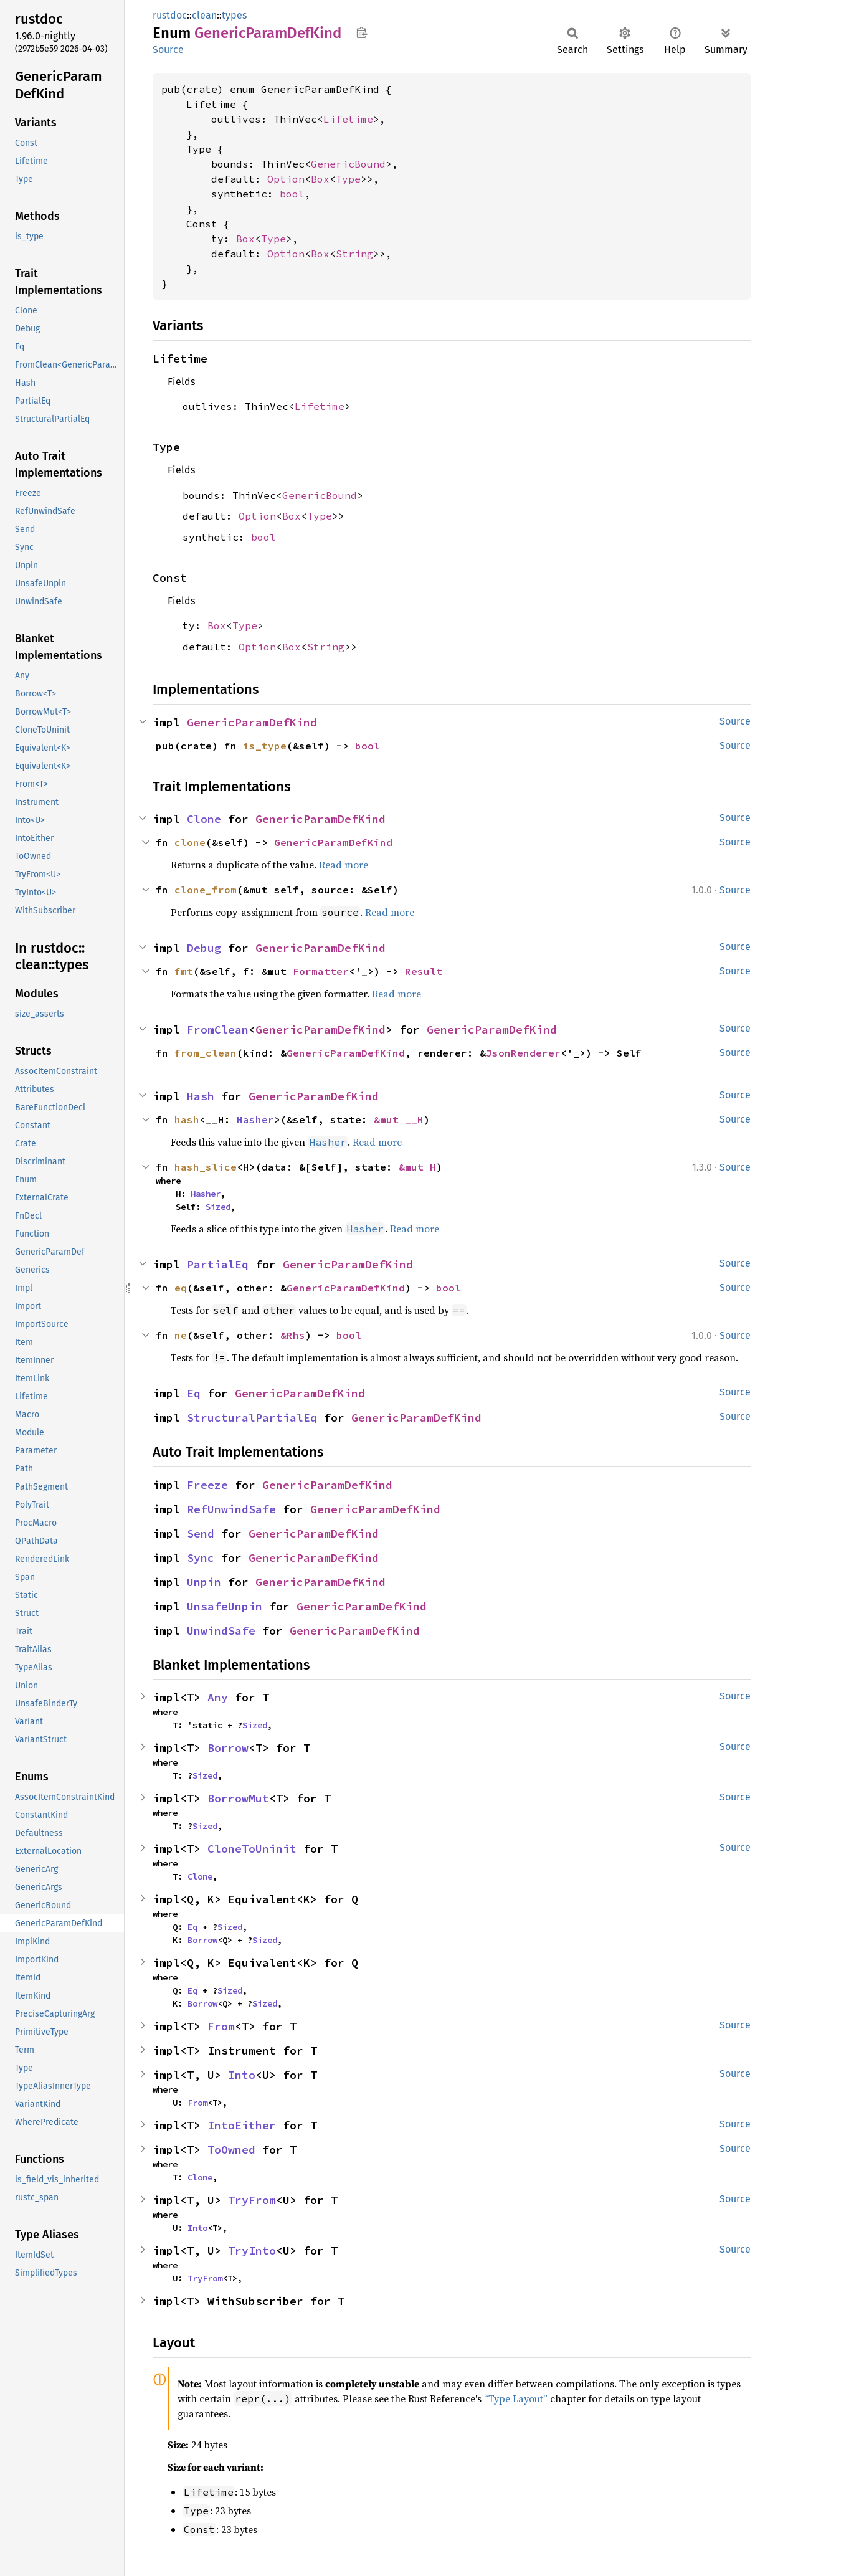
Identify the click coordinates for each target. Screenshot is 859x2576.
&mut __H (399, 1119)
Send (200, 1533)
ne (180, 1335)
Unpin (204, 1582)
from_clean (205, 1053)
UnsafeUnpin (224, 1606)
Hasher (255, 1119)
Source (168, 49)
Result (423, 971)
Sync (200, 1558)
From (221, 2026)
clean (204, 15)
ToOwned (231, 2149)
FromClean (218, 1029)
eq (180, 1287)
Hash (200, 1096)
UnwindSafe (221, 1630)
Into (241, 2075)
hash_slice (205, 1167)
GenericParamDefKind (252, 722)
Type (348, 179)
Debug (204, 948)
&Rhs (292, 1335)
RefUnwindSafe (231, 1509)
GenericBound (348, 164)
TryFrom (252, 2200)
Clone (204, 819)
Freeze (207, 1485)
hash (186, 1119)
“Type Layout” (516, 2398)
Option (286, 179)
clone (190, 842)
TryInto (252, 2250)
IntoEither (241, 2125)
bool (292, 194)
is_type (265, 745)
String (354, 253)
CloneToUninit (252, 1849)
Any (217, 1697)
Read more (343, 865)
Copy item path (361, 32)
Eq (194, 1393)
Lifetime (348, 119)
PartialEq (218, 1264)
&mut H (417, 1167)
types (234, 15)
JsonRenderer (523, 1053)
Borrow (228, 1748)
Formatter (321, 971)
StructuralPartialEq (252, 1417)
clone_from (205, 889)
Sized (218, 1206)
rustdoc (170, 15)
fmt (183, 971)
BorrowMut (238, 1798)
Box (320, 179)
